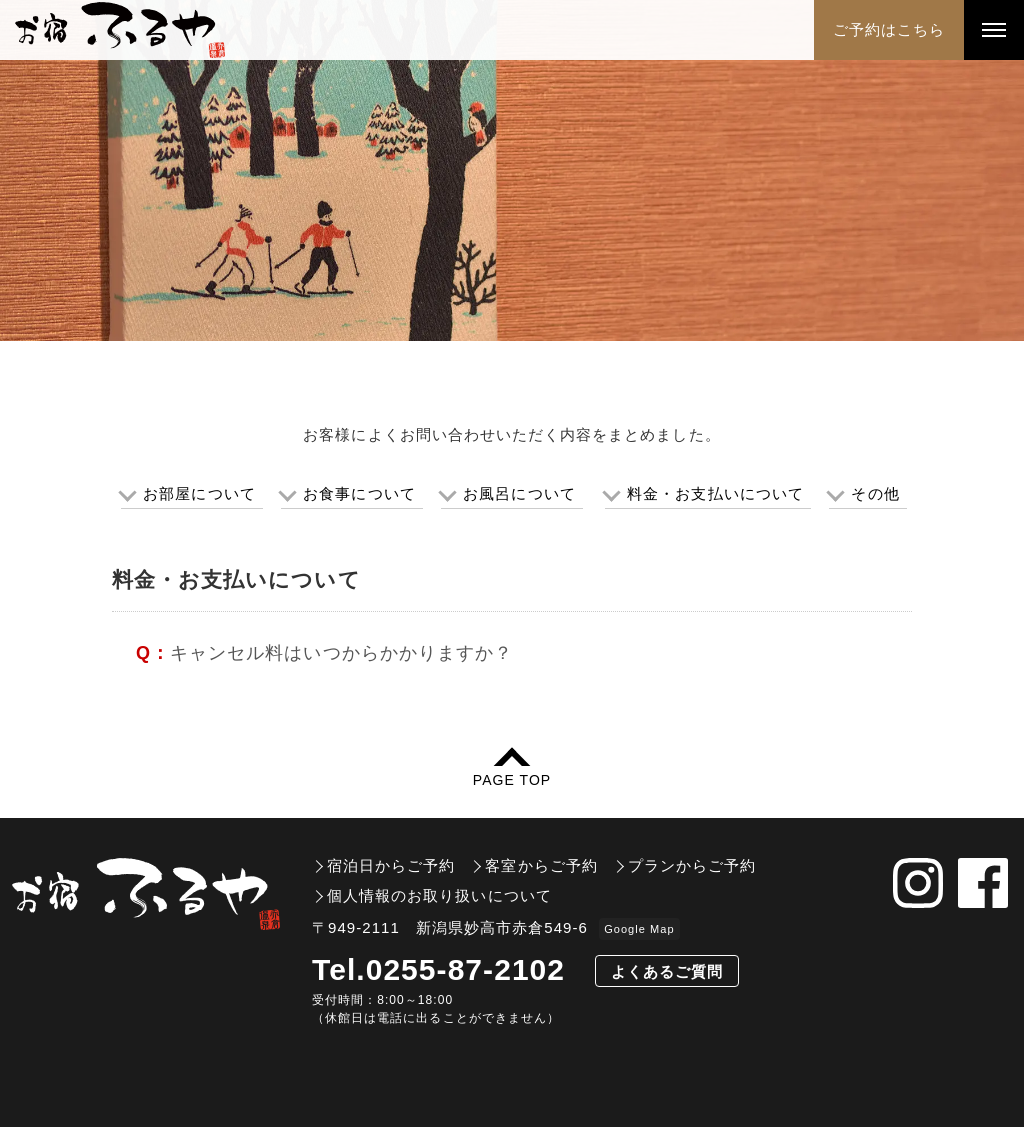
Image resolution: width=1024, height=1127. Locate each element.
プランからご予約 (692, 865)
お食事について (359, 493)
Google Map (639, 929)
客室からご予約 (541, 865)
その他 (875, 493)
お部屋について (199, 493)
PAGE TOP (512, 779)
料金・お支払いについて (715, 493)
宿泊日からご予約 (391, 865)
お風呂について (519, 493)
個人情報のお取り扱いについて (439, 895)
